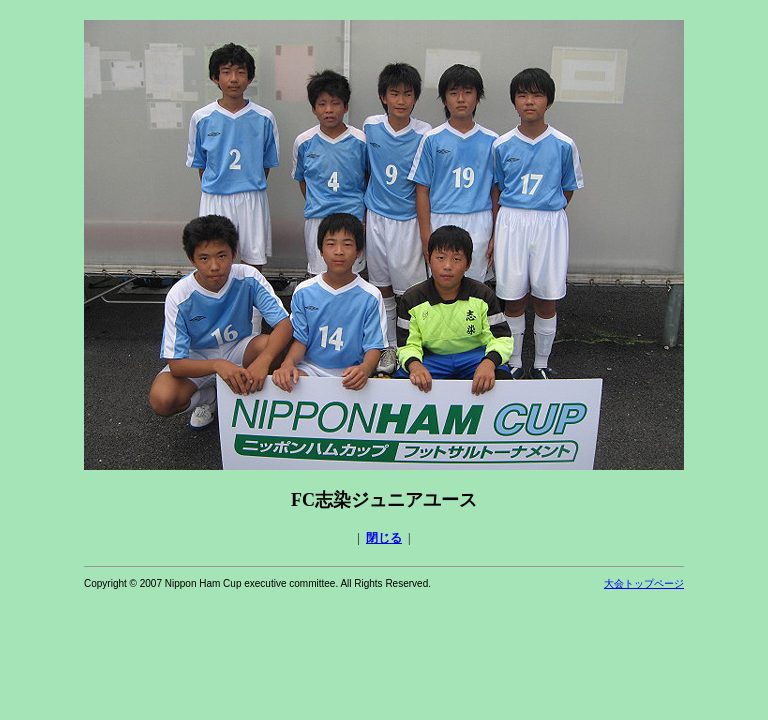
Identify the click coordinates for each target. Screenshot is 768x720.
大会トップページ (644, 583)
